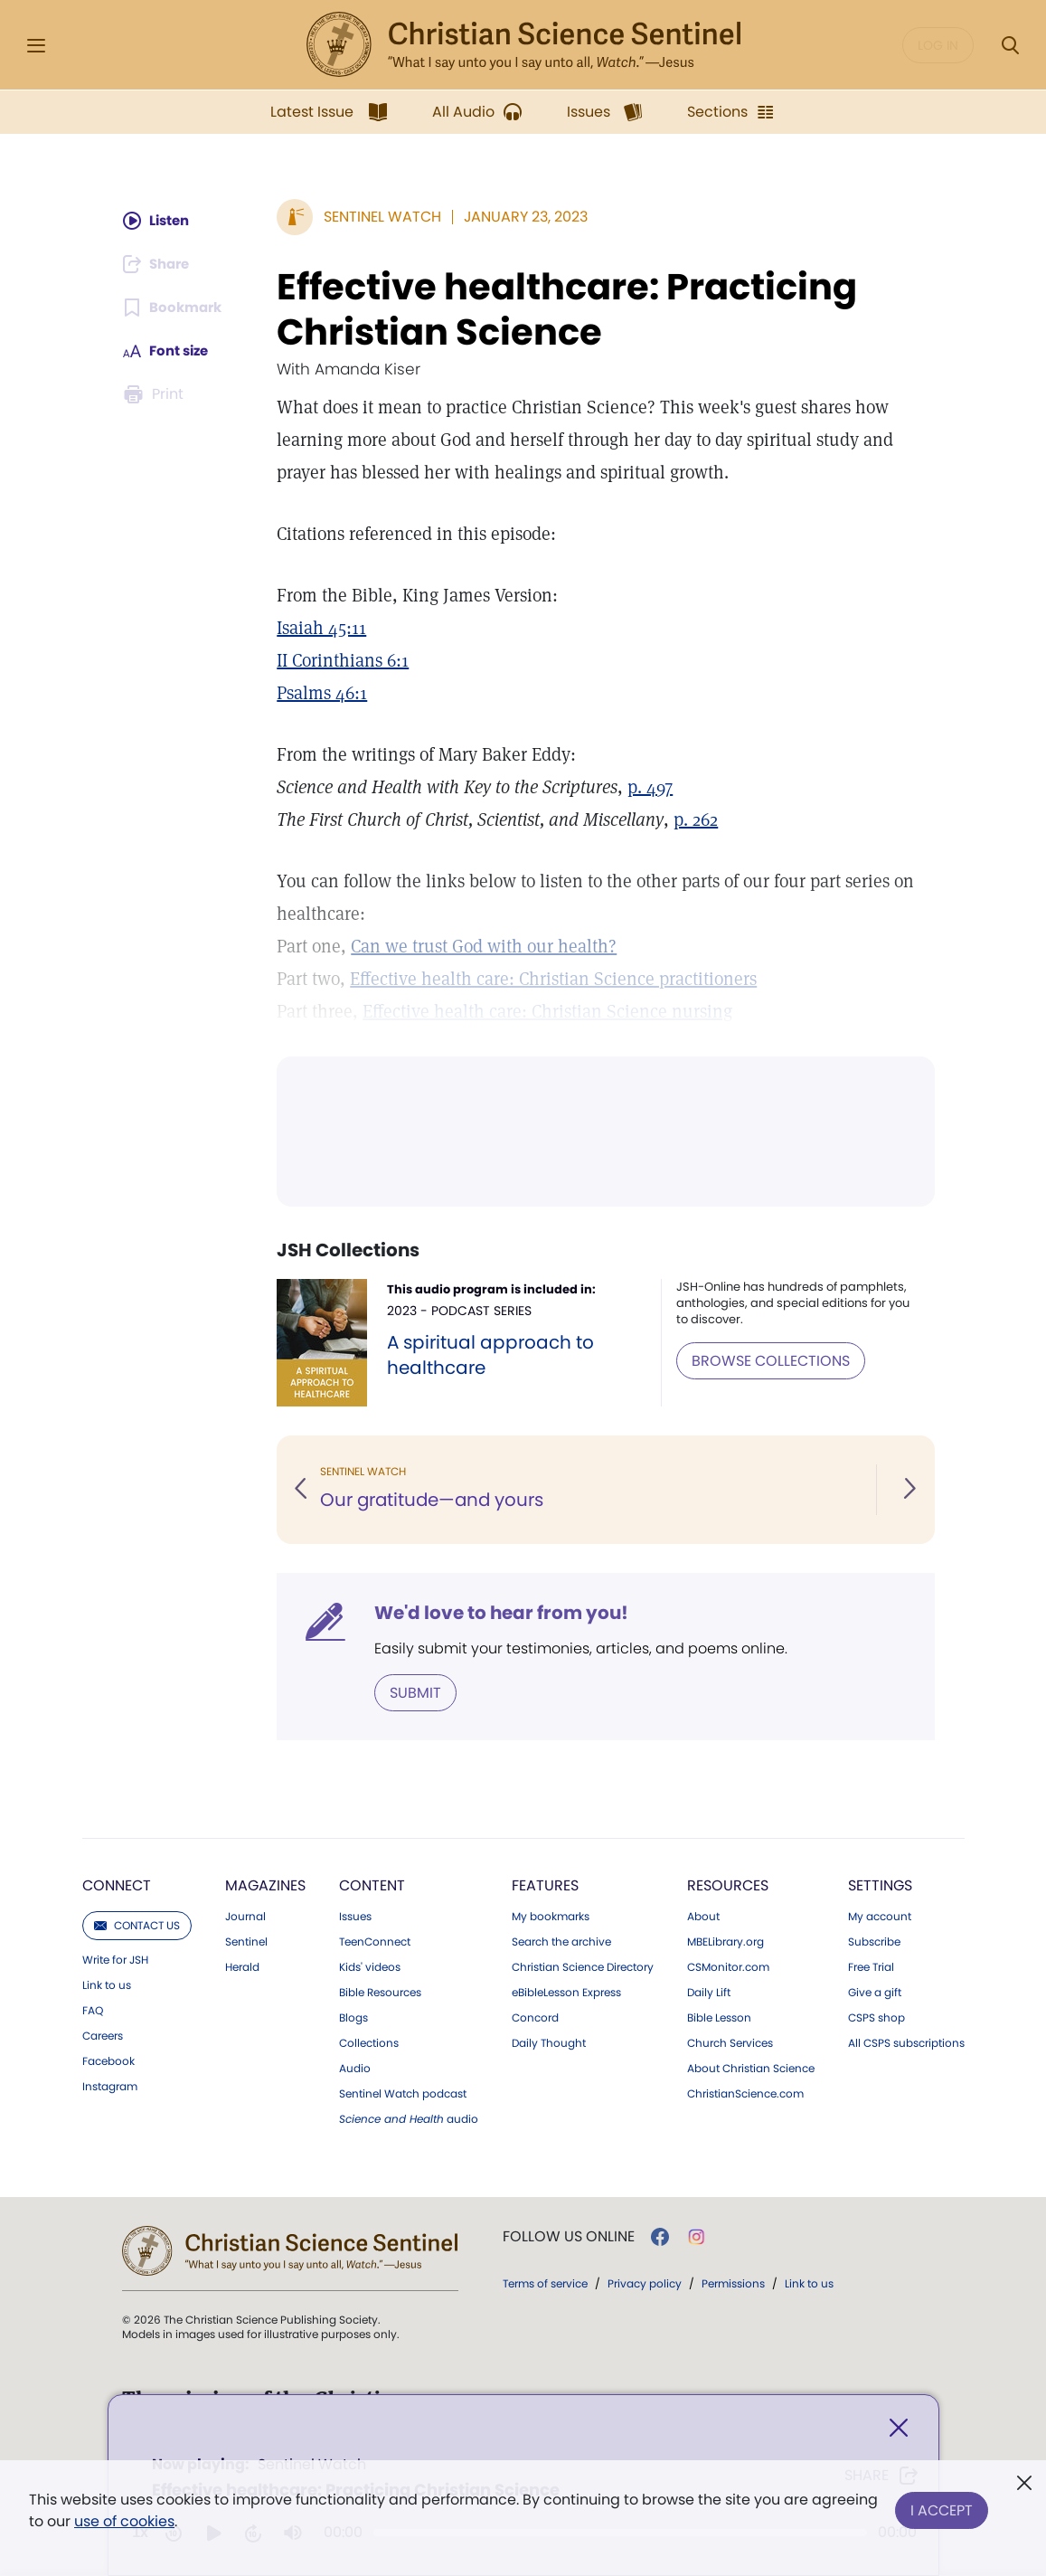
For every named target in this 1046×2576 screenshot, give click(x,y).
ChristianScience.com (745, 2093)
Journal (245, 1915)
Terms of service (545, 2282)
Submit (417, 1691)
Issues (355, 1915)
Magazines (265, 1884)
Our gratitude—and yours (436, 1500)
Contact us (137, 1924)
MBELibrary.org (725, 1941)
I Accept (941, 2506)
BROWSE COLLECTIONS (772, 1360)
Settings (880, 1884)
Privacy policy (645, 2282)
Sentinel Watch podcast (402, 2093)
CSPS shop (876, 2017)
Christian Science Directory (583, 1966)
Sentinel (246, 1941)
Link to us (106, 1984)
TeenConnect (374, 1941)
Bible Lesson (719, 2017)
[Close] (898, 2430)
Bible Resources (380, 1991)
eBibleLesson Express (566, 1991)
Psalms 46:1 (323, 693)
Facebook (108, 2060)
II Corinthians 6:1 (344, 660)
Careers (102, 2035)
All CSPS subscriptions (906, 2042)
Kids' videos (369, 1966)
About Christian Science (751, 2067)
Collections (369, 2042)
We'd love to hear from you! (503, 1613)
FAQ (92, 2009)
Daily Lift (708, 1991)
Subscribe (874, 1941)
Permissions (733, 2282)
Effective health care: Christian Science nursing (549, 1011)
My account (879, 1915)
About (703, 1915)
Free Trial (871, 1966)
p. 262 (697, 819)
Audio (355, 2067)
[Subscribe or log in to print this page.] (154, 394)
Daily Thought (549, 2042)
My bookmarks (550, 1915)
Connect (116, 1884)
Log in (938, 45)
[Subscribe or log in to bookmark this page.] (174, 307)
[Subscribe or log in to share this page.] (159, 264)
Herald (242, 1966)
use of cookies (124, 2521)
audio (408, 2118)
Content (372, 1884)
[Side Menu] (36, 46)
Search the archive (561, 1941)
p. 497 (651, 787)
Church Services (730, 2042)
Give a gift (874, 1991)
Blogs (353, 2017)
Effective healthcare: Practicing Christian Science (568, 309)
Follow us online (569, 2236)
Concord (535, 2017)
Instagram (109, 2085)
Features (545, 1884)
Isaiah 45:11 (323, 627)
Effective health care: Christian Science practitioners (555, 978)
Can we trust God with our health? (485, 946)
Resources (727, 1884)
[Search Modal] (1010, 46)
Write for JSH (115, 1959)
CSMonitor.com (728, 1966)
